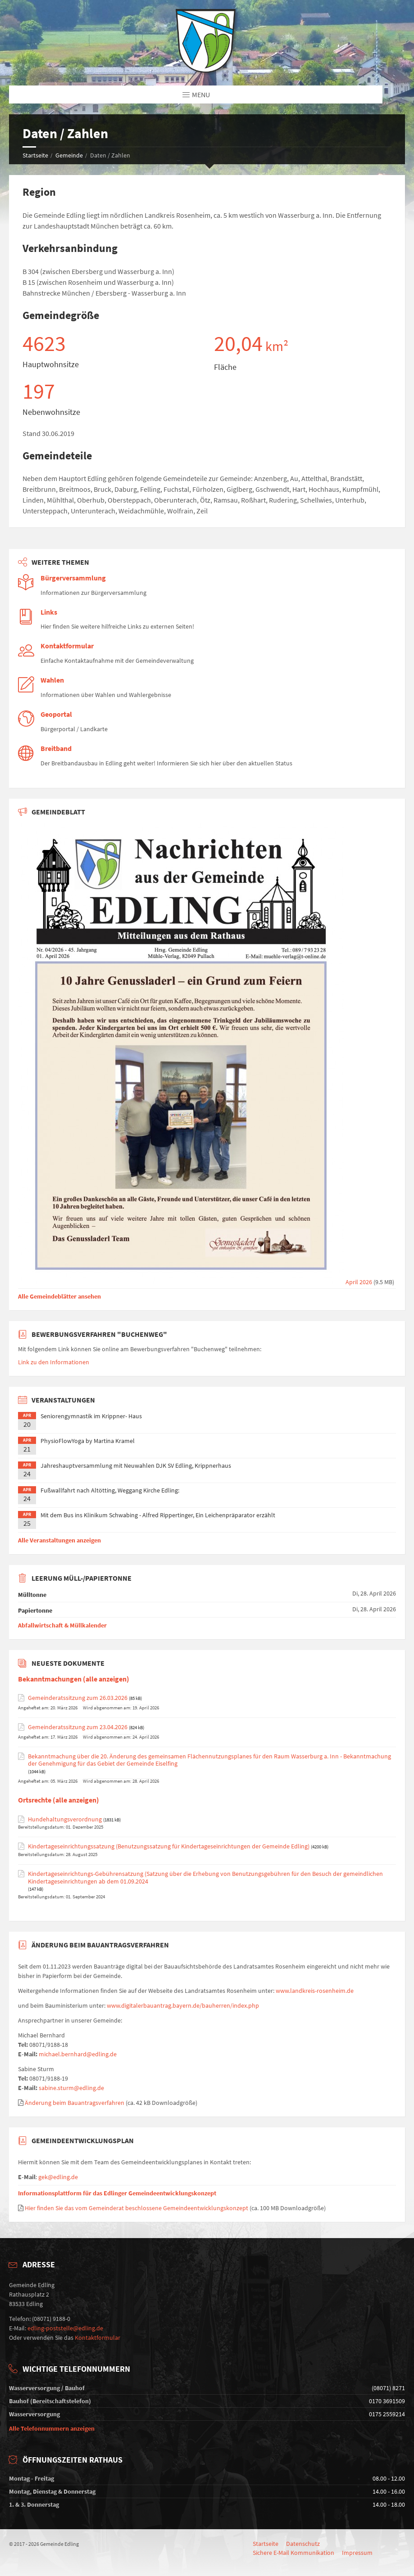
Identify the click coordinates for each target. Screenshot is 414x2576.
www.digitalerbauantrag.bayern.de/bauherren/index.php (183, 2005)
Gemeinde (69, 155)
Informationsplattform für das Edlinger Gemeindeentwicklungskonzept (117, 2193)
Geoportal (56, 714)
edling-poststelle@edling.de (65, 2328)
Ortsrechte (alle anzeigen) (58, 1800)
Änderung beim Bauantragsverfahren (74, 2103)
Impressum (357, 2553)
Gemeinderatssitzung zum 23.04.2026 (77, 1727)
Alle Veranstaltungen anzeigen (59, 1540)
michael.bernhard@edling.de (78, 2054)
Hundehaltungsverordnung (65, 1819)
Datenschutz (303, 2544)
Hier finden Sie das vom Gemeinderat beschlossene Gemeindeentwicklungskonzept (136, 2208)
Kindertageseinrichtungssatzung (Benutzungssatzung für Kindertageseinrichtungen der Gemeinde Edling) (168, 1846)
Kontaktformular (67, 646)
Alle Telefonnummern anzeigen (52, 2428)
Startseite (35, 155)
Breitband (56, 748)
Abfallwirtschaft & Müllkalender (62, 1625)
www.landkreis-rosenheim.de (315, 1991)
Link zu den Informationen (53, 1362)
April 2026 (195, 1282)
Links (49, 612)
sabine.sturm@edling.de (71, 2088)
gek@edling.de (58, 2177)
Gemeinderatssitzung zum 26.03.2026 (77, 1698)
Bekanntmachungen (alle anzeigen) (73, 1679)
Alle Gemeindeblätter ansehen (59, 1296)
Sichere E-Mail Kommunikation (293, 2553)
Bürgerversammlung (73, 578)
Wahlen (52, 680)
